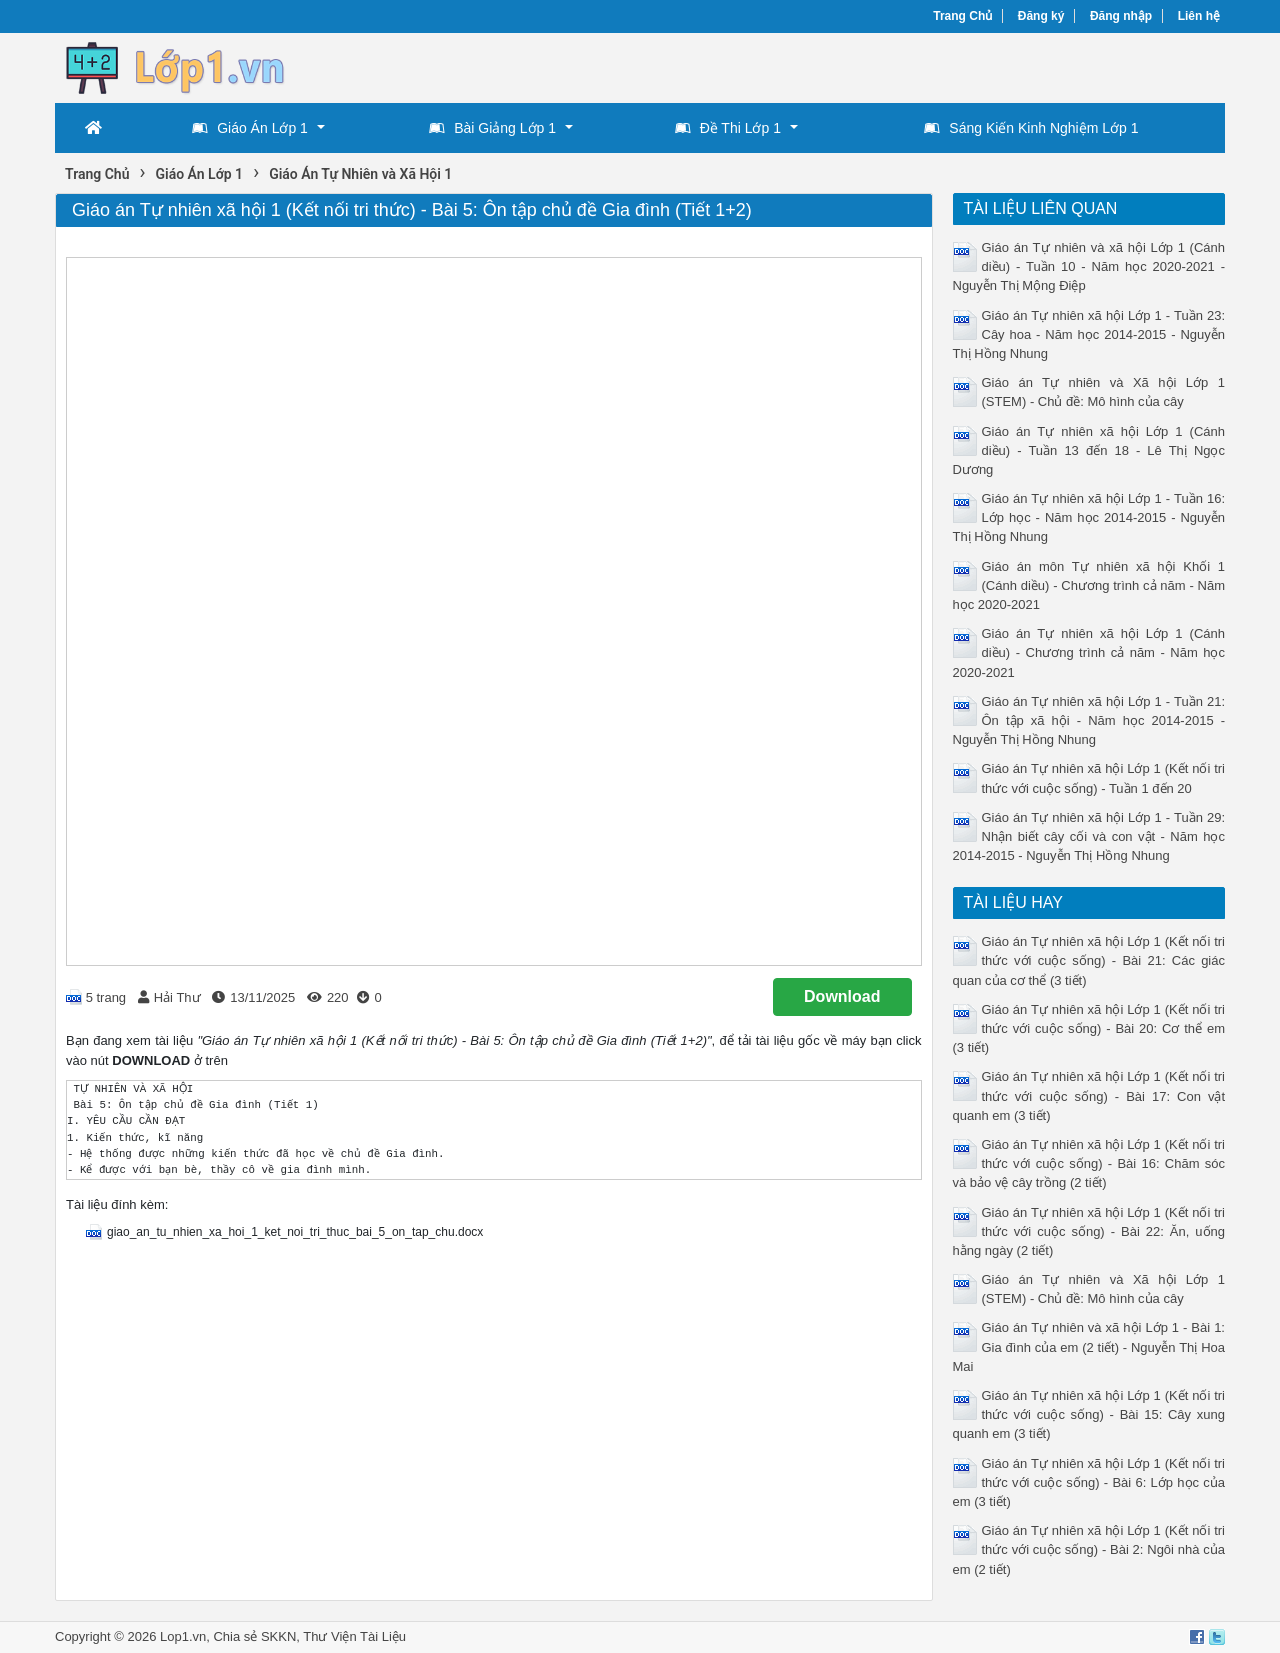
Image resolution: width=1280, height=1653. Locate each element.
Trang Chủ (962, 16)
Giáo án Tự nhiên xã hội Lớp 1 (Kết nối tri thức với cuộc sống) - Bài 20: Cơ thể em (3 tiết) (1089, 1028)
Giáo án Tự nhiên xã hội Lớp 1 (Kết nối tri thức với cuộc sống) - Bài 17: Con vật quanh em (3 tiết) (1089, 1095)
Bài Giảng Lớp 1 (492, 128)
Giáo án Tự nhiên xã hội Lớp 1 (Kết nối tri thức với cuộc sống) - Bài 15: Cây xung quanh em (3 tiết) (1089, 1414)
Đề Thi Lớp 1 (728, 128)
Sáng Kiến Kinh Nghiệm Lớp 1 (1031, 128)
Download (842, 996)
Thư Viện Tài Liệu (354, 1636)
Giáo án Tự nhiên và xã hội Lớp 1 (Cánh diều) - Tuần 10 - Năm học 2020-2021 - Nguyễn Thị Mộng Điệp (1089, 266)
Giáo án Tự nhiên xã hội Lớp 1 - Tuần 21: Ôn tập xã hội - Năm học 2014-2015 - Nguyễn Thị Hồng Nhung (1089, 720)
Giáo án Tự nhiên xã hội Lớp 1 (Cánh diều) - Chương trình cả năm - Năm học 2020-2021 (1089, 652)
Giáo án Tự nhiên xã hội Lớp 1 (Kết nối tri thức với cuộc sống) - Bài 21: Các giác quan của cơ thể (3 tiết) (1089, 960)
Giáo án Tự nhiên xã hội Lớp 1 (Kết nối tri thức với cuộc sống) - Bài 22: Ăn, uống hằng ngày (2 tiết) (1089, 1231)
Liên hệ (1199, 16)
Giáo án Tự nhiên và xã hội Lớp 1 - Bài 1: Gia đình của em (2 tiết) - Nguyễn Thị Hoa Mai (1089, 1346)
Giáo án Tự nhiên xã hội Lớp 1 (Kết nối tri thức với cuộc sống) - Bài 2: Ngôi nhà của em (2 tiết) (1089, 1549)
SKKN (278, 1636)
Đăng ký (1041, 16)
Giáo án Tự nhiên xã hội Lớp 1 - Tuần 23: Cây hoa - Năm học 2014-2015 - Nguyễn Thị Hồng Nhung (1089, 334)
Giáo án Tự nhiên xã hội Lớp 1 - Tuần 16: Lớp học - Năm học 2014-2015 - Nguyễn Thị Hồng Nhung (1089, 517)
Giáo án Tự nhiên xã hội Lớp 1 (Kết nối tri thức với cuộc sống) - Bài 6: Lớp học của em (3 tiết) (1089, 1482)
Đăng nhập (1121, 16)
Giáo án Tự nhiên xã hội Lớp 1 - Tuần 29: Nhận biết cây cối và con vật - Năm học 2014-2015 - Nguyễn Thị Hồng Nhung (1089, 836)
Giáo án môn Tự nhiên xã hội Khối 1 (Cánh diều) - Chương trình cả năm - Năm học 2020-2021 (1089, 585)
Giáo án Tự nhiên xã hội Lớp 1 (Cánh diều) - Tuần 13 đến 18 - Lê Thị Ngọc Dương (1089, 450)
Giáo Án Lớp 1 (250, 128)
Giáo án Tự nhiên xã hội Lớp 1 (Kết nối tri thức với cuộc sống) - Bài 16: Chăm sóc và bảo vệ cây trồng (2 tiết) (1089, 1163)
